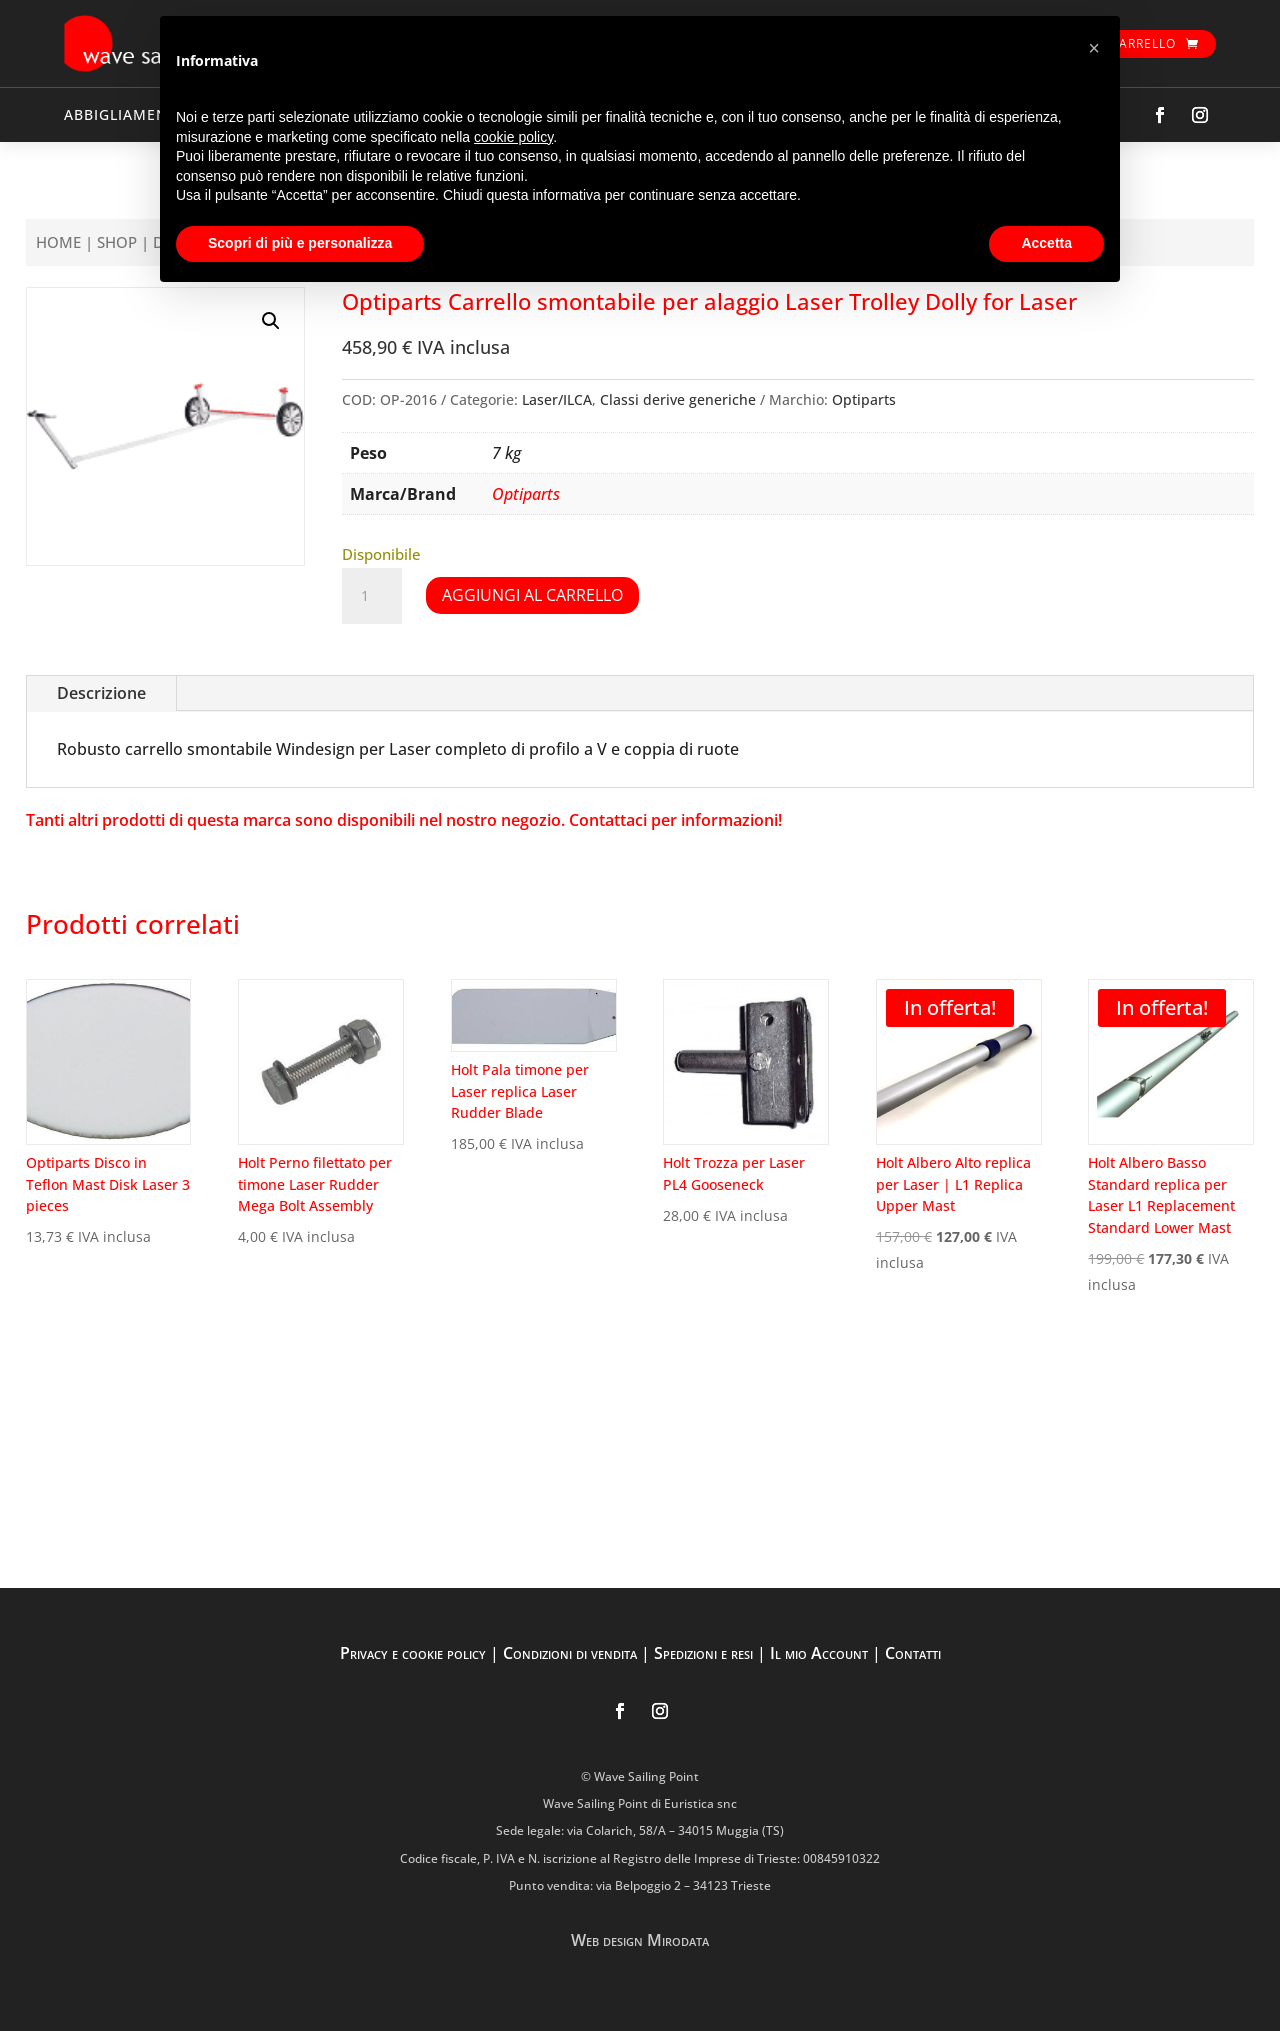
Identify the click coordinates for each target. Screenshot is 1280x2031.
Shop (117, 242)
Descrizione (101, 693)
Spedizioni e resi (703, 1653)
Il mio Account (819, 1653)
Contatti (913, 1653)
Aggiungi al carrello (532, 595)
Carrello (1143, 43)
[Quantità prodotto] (372, 596)
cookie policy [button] (513, 137)
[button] (271, 321)
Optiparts (864, 399)
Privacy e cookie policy (413, 1653)
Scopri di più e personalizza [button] (300, 243)
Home (58, 242)
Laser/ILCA (557, 399)
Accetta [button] (1046, 243)
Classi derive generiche (678, 399)
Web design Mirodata (640, 1940)
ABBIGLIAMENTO (126, 114)
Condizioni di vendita (570, 1653)
